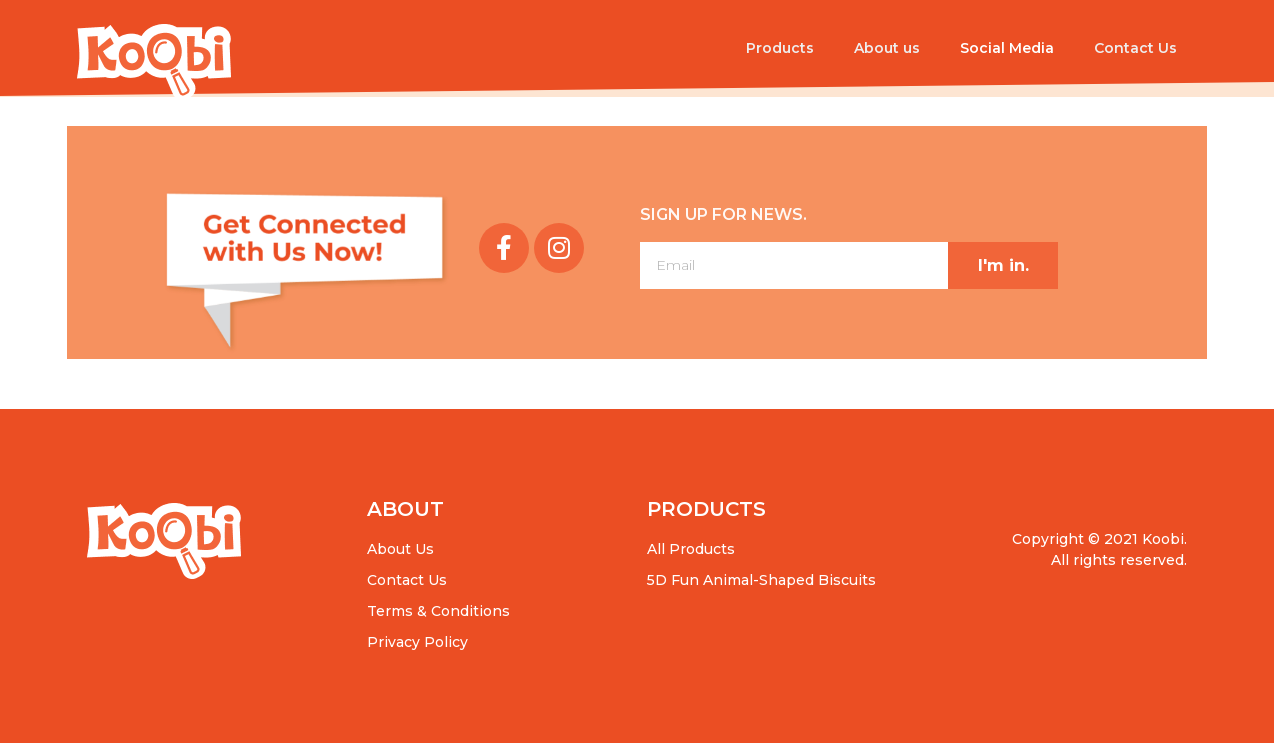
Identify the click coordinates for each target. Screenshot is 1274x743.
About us (887, 48)
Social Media (1007, 48)
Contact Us (1135, 48)
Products (780, 48)
